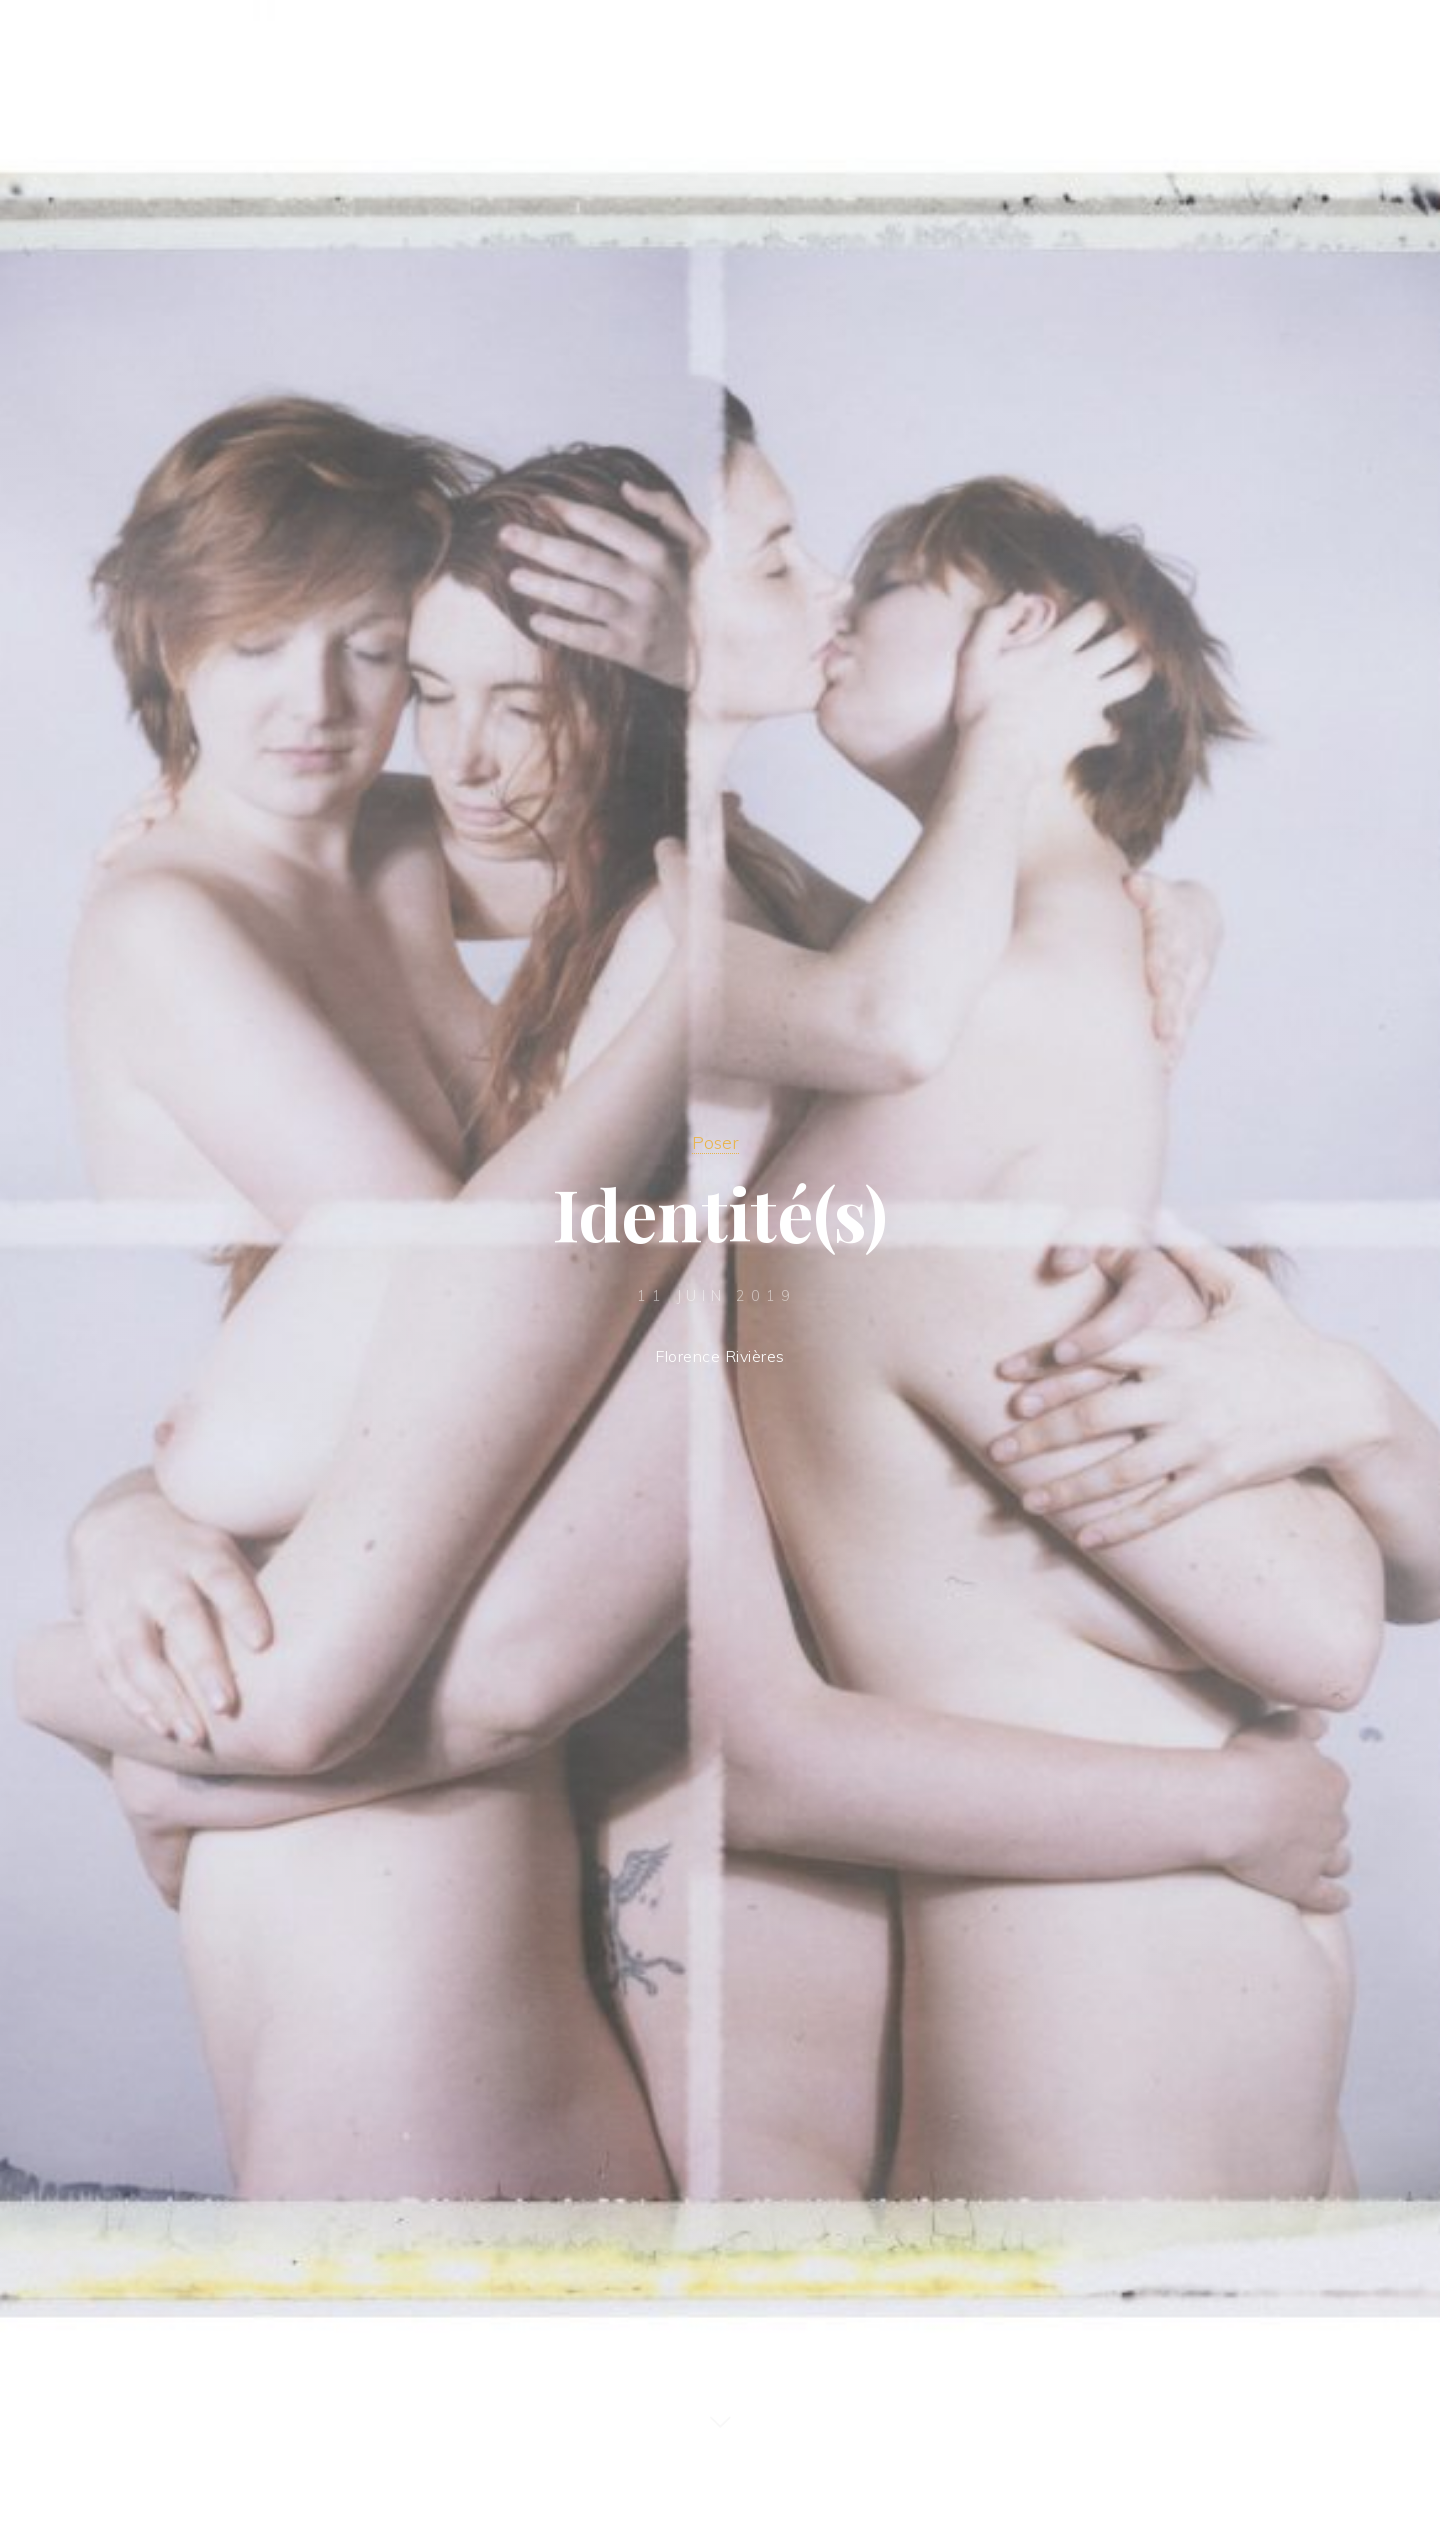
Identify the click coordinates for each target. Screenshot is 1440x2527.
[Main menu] (1382, 43)
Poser (715, 1142)
